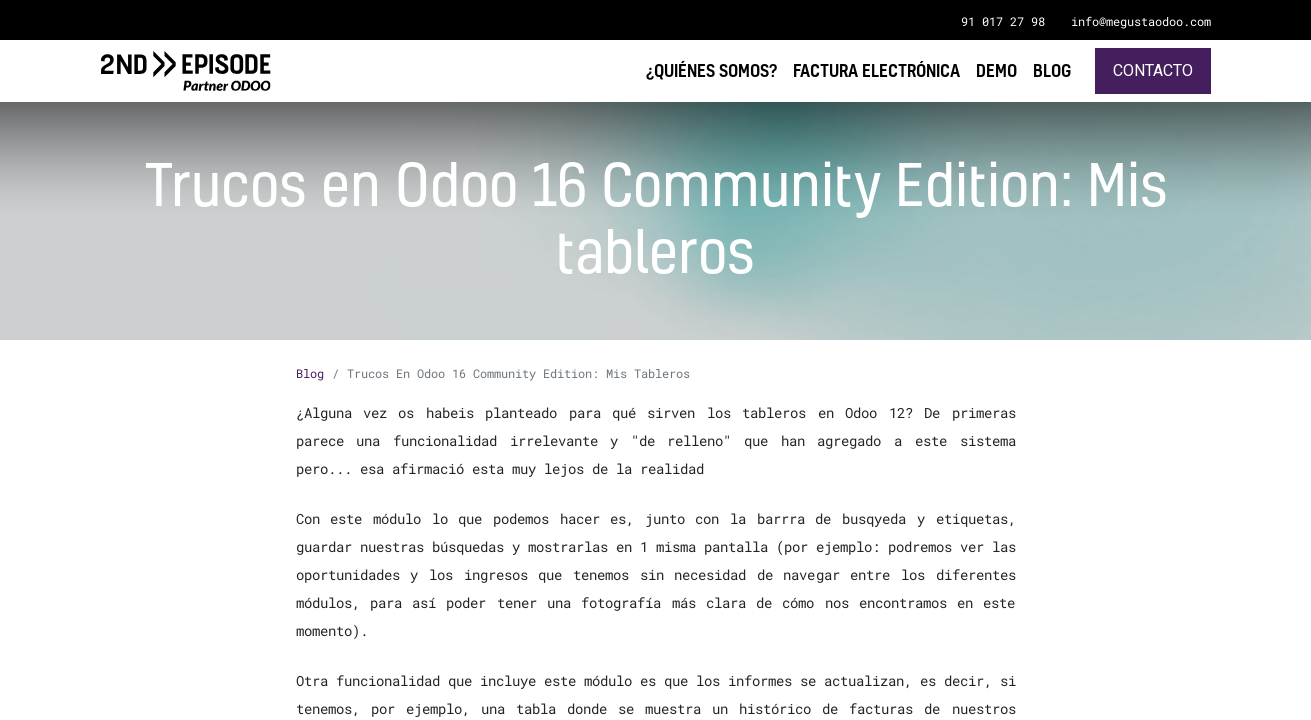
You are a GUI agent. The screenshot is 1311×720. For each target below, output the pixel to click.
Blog (310, 373)
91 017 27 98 (1003, 21)
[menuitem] (1052, 70)
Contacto (1153, 70)
